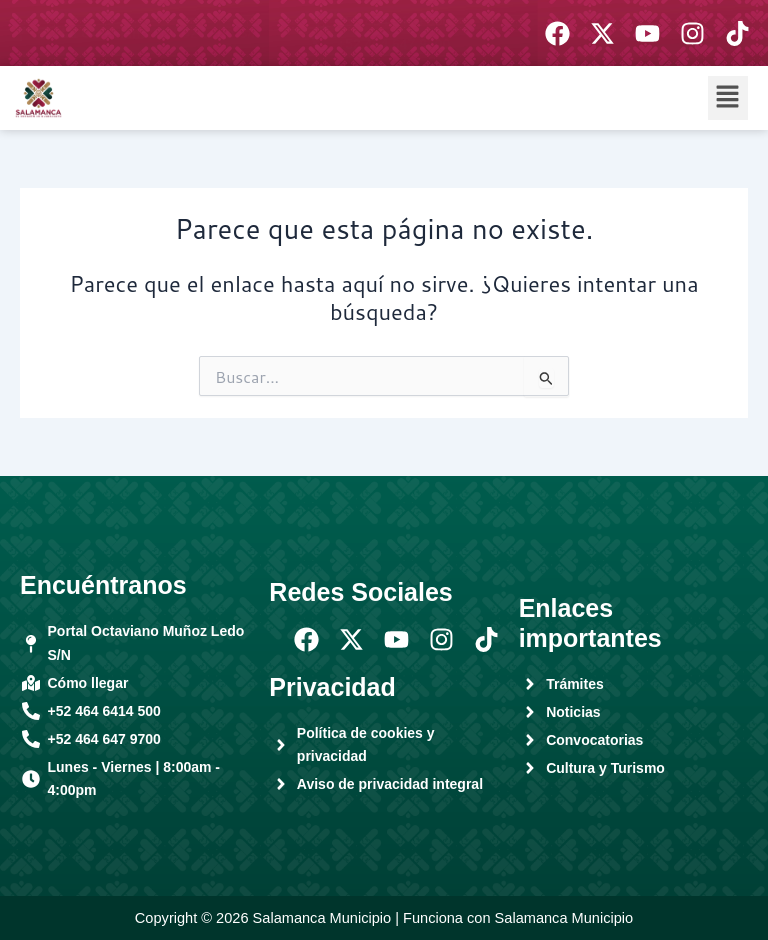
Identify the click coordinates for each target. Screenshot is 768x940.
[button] (728, 97)
